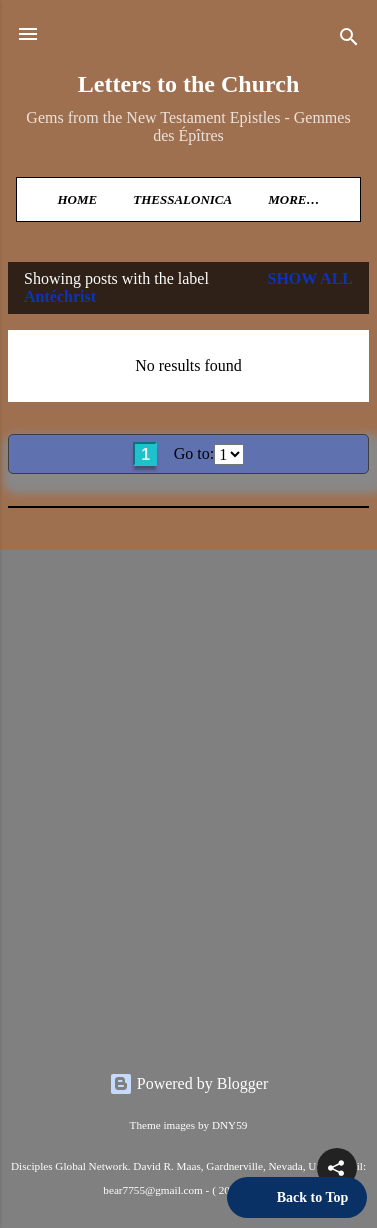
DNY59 (229, 1125)
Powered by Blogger (189, 1083)
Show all (310, 278)
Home (77, 199)
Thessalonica (182, 199)
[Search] (349, 40)
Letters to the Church (189, 84)
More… (293, 199)
